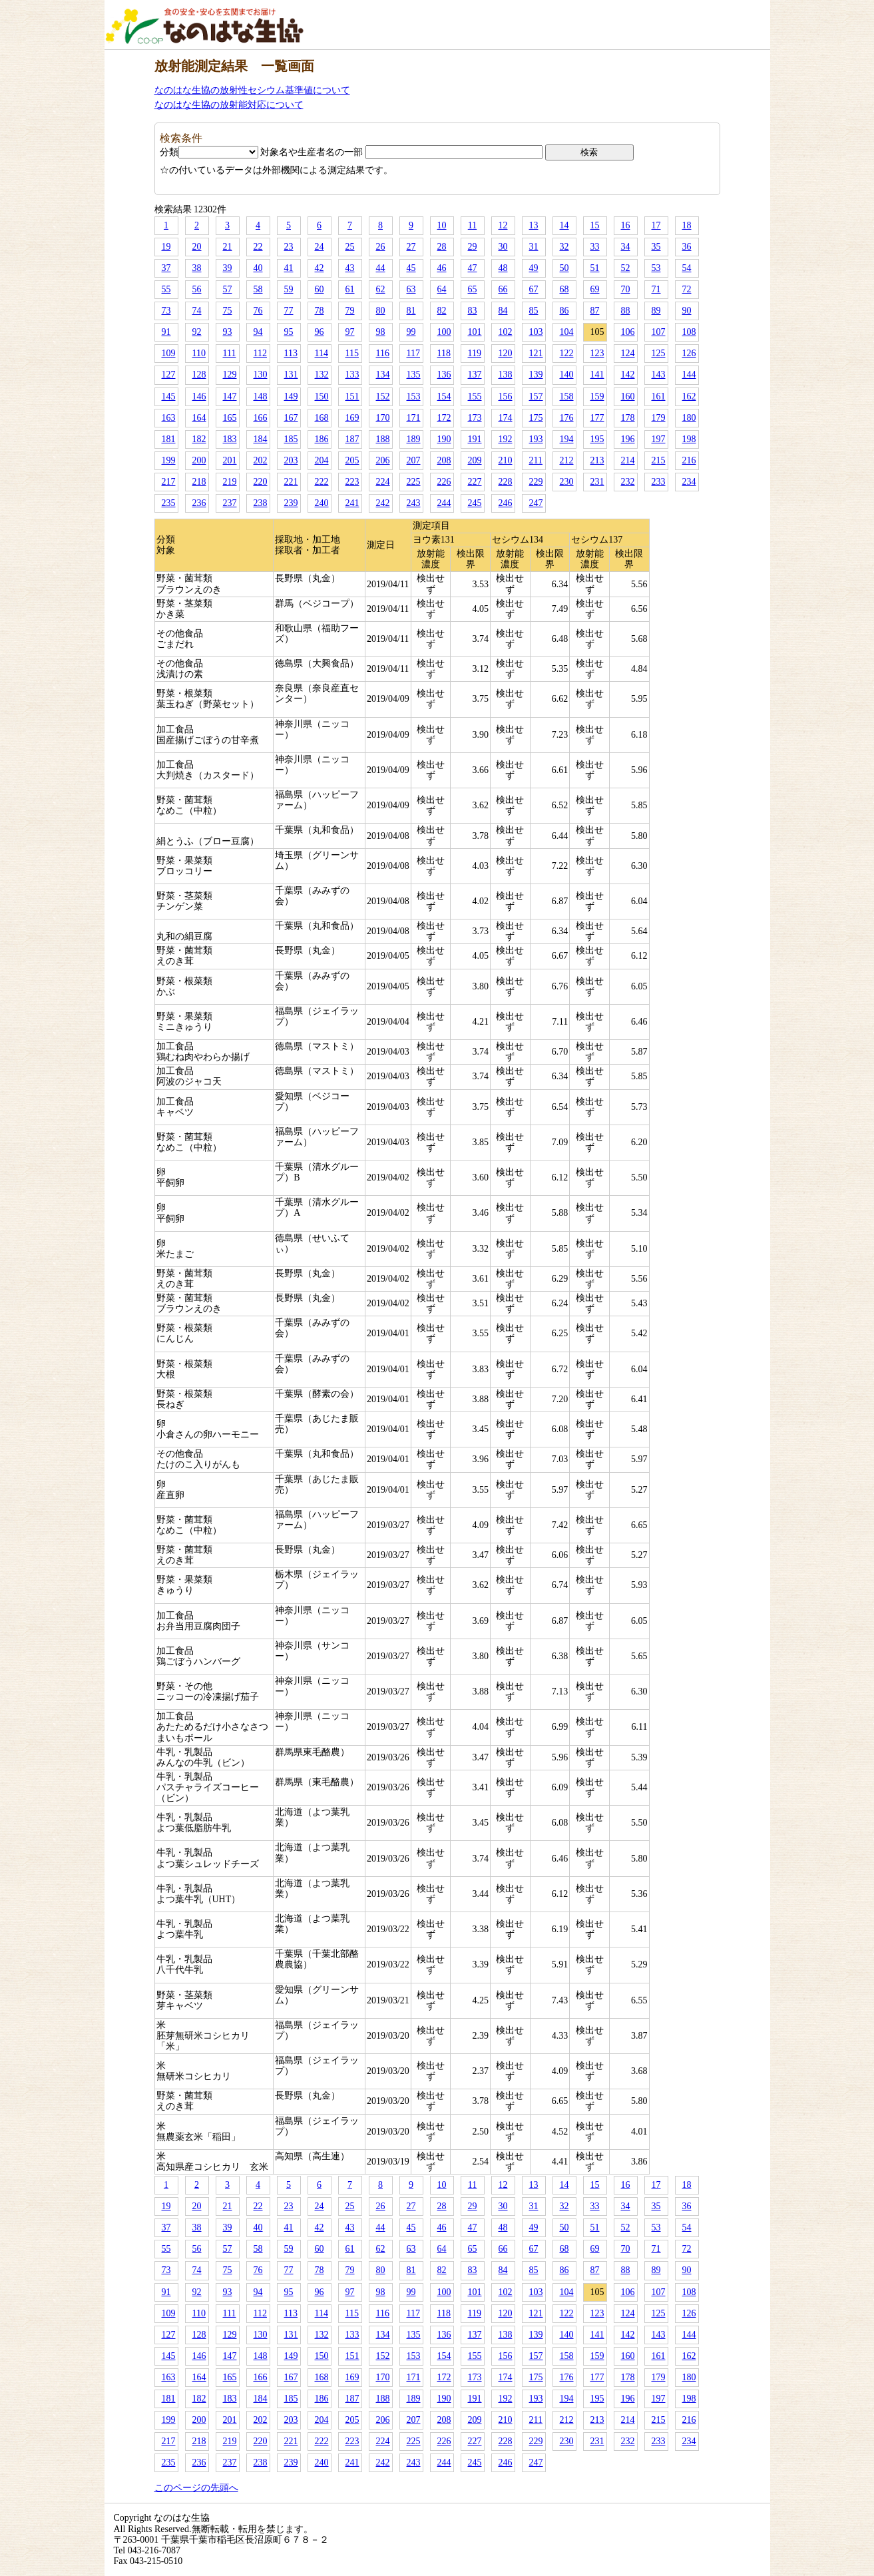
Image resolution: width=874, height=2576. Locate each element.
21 (227, 247)
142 (628, 375)
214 (628, 460)
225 (414, 482)
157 (536, 396)
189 (414, 439)
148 (261, 396)
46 (442, 268)
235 (169, 503)
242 (383, 503)
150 (322, 396)
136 (444, 375)
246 (506, 503)
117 (413, 353)
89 (656, 311)
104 (567, 332)
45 (411, 268)
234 (689, 482)
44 (380, 268)
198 (689, 439)
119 (474, 353)
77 (289, 311)
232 (628, 482)
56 (197, 289)
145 (169, 396)
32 (564, 247)
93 (227, 332)
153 (414, 396)
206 (383, 460)
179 (659, 418)
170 (383, 418)
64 (442, 289)
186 (322, 439)
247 (536, 503)
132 (322, 375)
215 (659, 460)
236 (199, 503)
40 (258, 268)
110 (199, 353)
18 (687, 225)
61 (350, 289)
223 (352, 482)
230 (567, 482)
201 (230, 460)
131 (291, 375)
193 (536, 439)
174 (506, 418)
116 (382, 353)
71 (656, 289)
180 (689, 418)
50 (564, 268)
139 (536, 375)
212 (567, 460)
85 (534, 311)
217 (169, 482)
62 (380, 289)
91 (166, 332)
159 (597, 396)
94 (258, 332)
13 (534, 225)
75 (227, 311)
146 (199, 396)
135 (414, 375)
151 (352, 396)
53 (656, 268)
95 (289, 332)
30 (503, 247)
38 (197, 268)
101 (475, 332)
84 (503, 311)
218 (199, 482)
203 (291, 460)
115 (352, 353)
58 (258, 289)
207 (414, 460)
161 (659, 396)
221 (291, 482)
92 (197, 332)
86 (564, 311)
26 (380, 247)
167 (291, 418)
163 (169, 418)
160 (628, 396)
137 (475, 375)
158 (567, 396)
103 (536, 332)
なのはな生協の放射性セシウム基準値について (252, 90)
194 (567, 439)
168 (322, 418)
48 (503, 268)
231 (597, 482)
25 (350, 247)
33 (595, 247)
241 (352, 503)
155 (475, 396)
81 (411, 311)
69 (595, 289)
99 (411, 332)
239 (291, 503)
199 (169, 460)
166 (261, 418)
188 (383, 439)
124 (628, 353)
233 (659, 482)
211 (536, 460)
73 (166, 311)
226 (444, 482)
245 (475, 503)
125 (659, 353)
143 (659, 375)
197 (659, 439)
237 (230, 503)
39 (227, 268)
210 (506, 460)
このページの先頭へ (196, 2488)
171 (414, 418)
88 (625, 311)
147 (230, 396)
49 (534, 268)
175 (536, 418)
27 (411, 247)
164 (199, 418)
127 (169, 375)
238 (261, 503)
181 (169, 439)
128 (199, 375)
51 (595, 268)
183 (230, 439)
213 (597, 460)
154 (444, 396)
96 (319, 332)
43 (350, 268)
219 (230, 482)
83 (472, 311)
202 (261, 460)
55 (166, 289)
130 (261, 375)
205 (352, 460)
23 (289, 247)
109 (169, 353)
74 (197, 311)
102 (506, 332)
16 (625, 225)
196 (628, 439)
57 (227, 289)
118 (444, 353)
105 (597, 332)
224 (383, 482)
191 (475, 439)
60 (319, 289)
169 (352, 418)
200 (199, 460)
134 (383, 375)
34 (625, 247)
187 (352, 439)
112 (260, 353)
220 (261, 482)
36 (687, 247)
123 (597, 353)
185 (291, 439)
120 (506, 353)
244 (444, 503)
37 (166, 268)
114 (321, 353)
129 (230, 375)
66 (503, 289)
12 (503, 225)
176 (567, 418)
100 (444, 332)
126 (689, 353)
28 (442, 247)
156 (506, 396)
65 (472, 289)
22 (258, 247)
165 (230, 418)
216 (689, 460)
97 (350, 332)
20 (197, 247)
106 (628, 332)
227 (475, 482)
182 (199, 439)
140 (567, 375)
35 (656, 247)
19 (166, 247)
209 (475, 460)
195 (597, 439)
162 (689, 396)
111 (229, 353)
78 (319, 311)
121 (536, 353)
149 (291, 396)
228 (506, 482)
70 (625, 289)
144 (689, 375)
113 (291, 353)
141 (597, 375)
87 (595, 311)
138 (506, 375)
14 (564, 225)
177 (597, 418)
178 (628, 418)
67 (534, 289)
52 (625, 268)
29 (472, 247)
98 (380, 332)
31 (534, 247)
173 (475, 418)
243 (414, 503)
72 (687, 289)
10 (442, 225)
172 (444, 418)
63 (411, 289)
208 (444, 460)
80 (380, 311)
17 (656, 225)
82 (442, 311)
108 (689, 332)
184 (261, 439)
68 (564, 289)
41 (289, 268)
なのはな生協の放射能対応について (229, 105)
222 (322, 482)
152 (383, 396)
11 (472, 225)
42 (319, 268)
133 (352, 375)
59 (289, 289)
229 (536, 482)
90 (687, 311)
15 (595, 225)
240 (322, 503)
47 (472, 268)
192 (506, 439)
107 (659, 332)
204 (322, 460)
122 (567, 353)
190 (444, 439)
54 (687, 268)
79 (350, 311)
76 (258, 311)
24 (319, 247)
